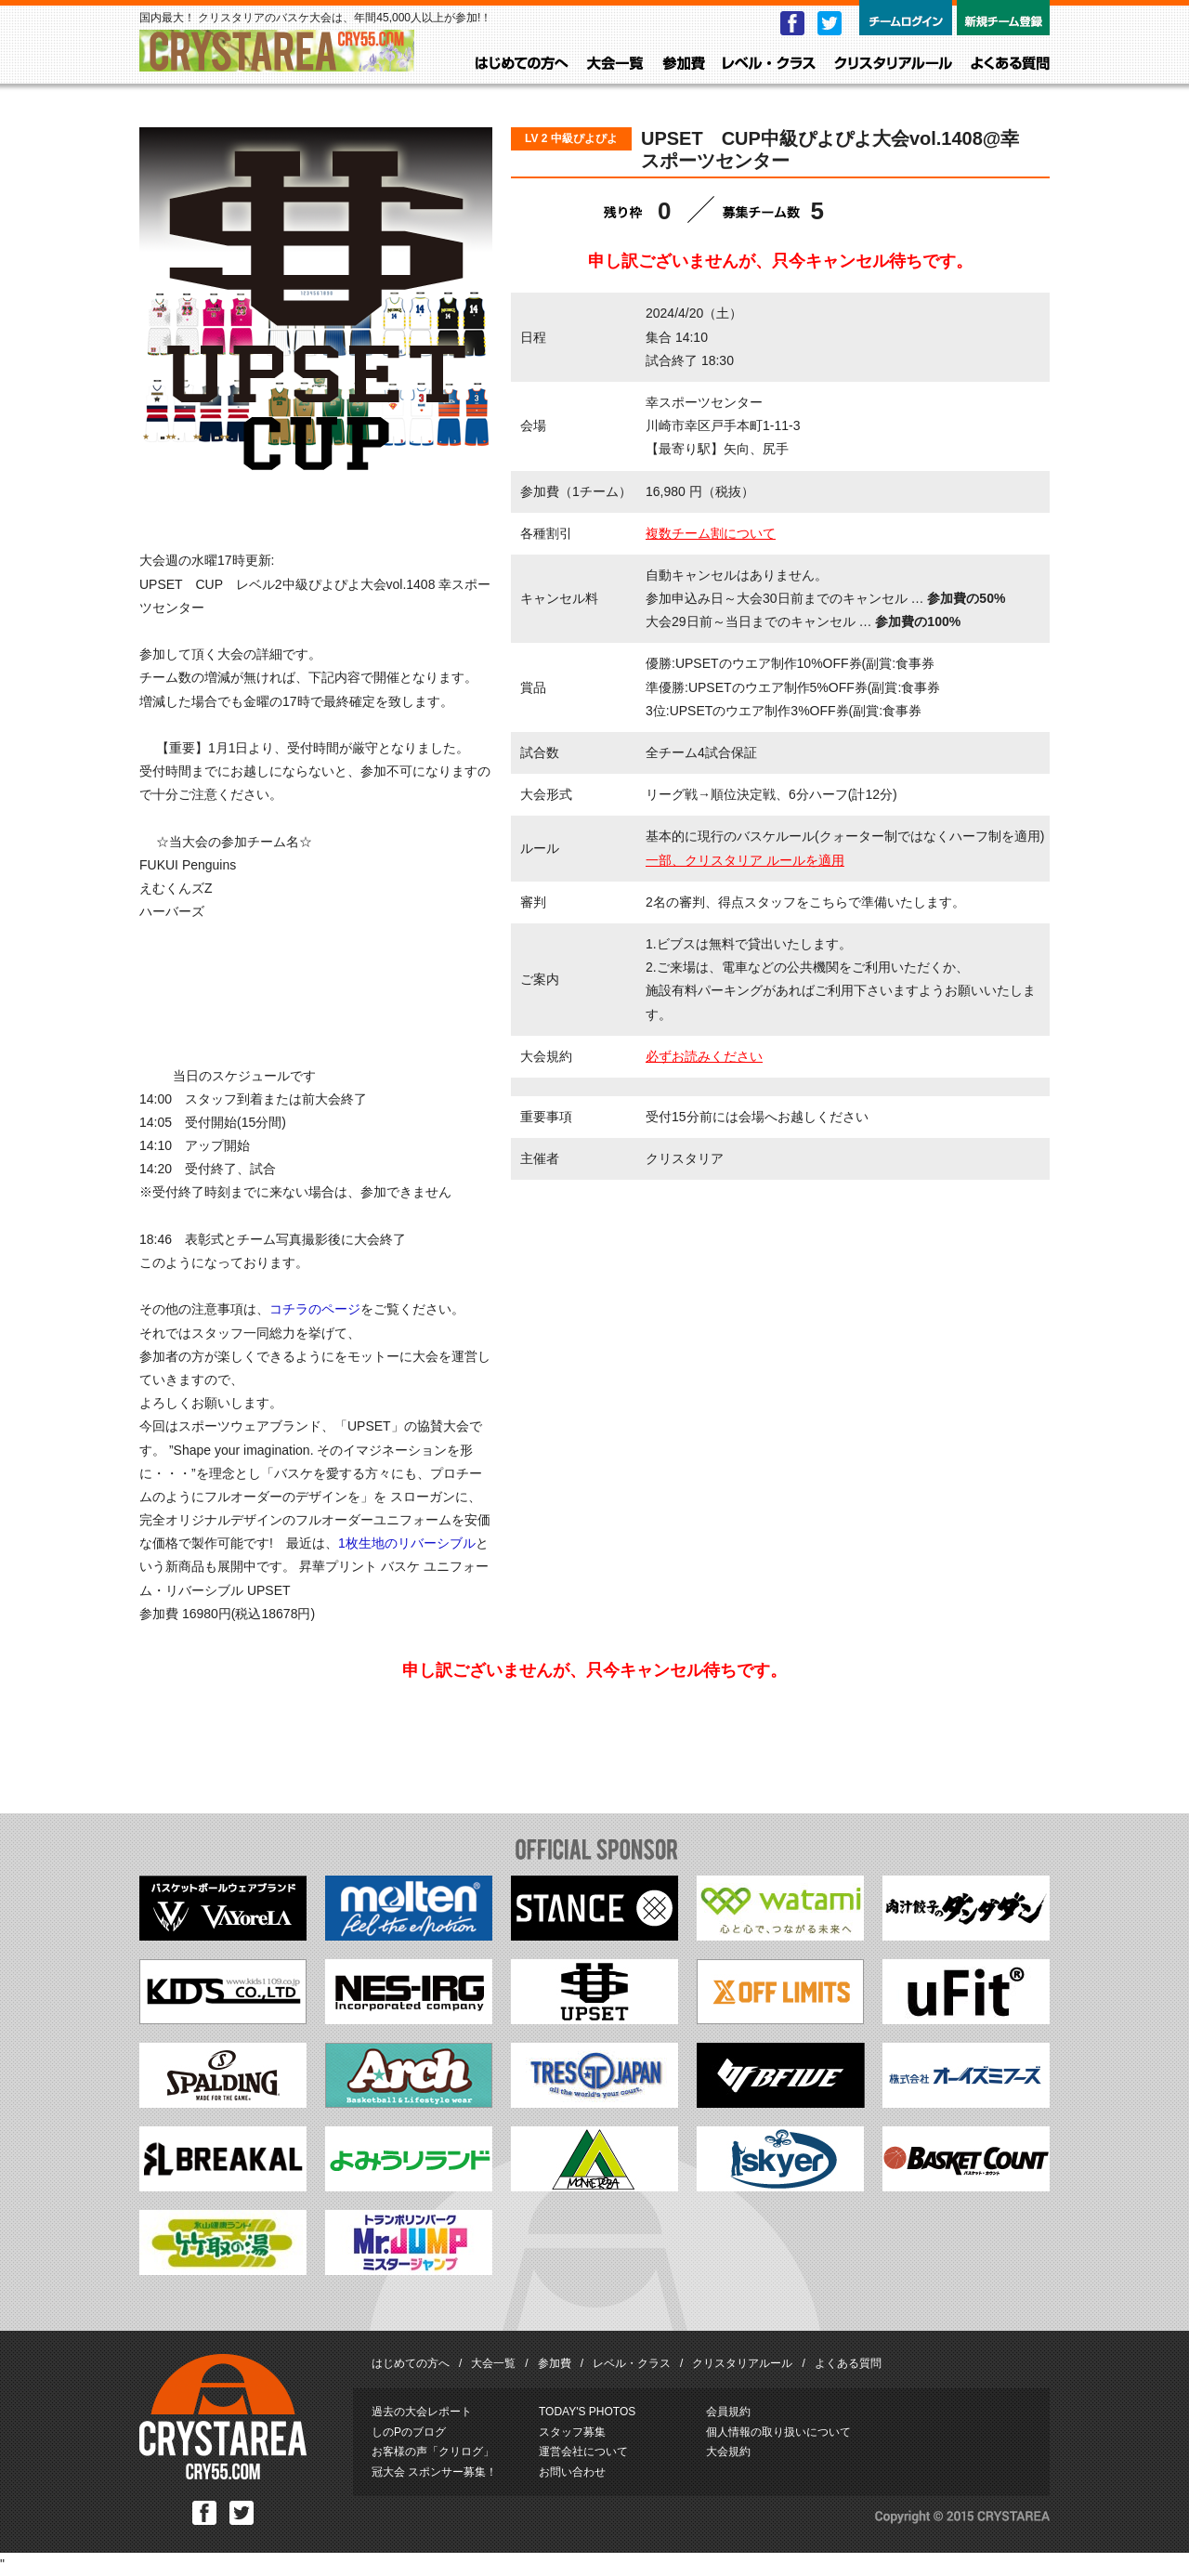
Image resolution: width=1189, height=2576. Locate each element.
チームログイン (905, 17)
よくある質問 (1010, 64)
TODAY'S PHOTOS (587, 2411)
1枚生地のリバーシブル (407, 1543)
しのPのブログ (409, 2432)
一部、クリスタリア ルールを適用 (745, 860)
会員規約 (728, 2411)
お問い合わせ (572, 2471)
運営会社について (583, 2451)
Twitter (829, 23)
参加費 (684, 64)
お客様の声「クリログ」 (433, 2451)
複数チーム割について (711, 533)
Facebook (792, 23)
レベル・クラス (769, 64)
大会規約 (728, 2451)
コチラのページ (314, 1308)
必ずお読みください (704, 1056)
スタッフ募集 (572, 2432)
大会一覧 (615, 64)
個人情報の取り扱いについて (778, 2432)
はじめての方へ (522, 64)
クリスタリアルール (893, 64)
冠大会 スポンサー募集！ (434, 2471)
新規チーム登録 (1003, 17)
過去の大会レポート (422, 2411)
